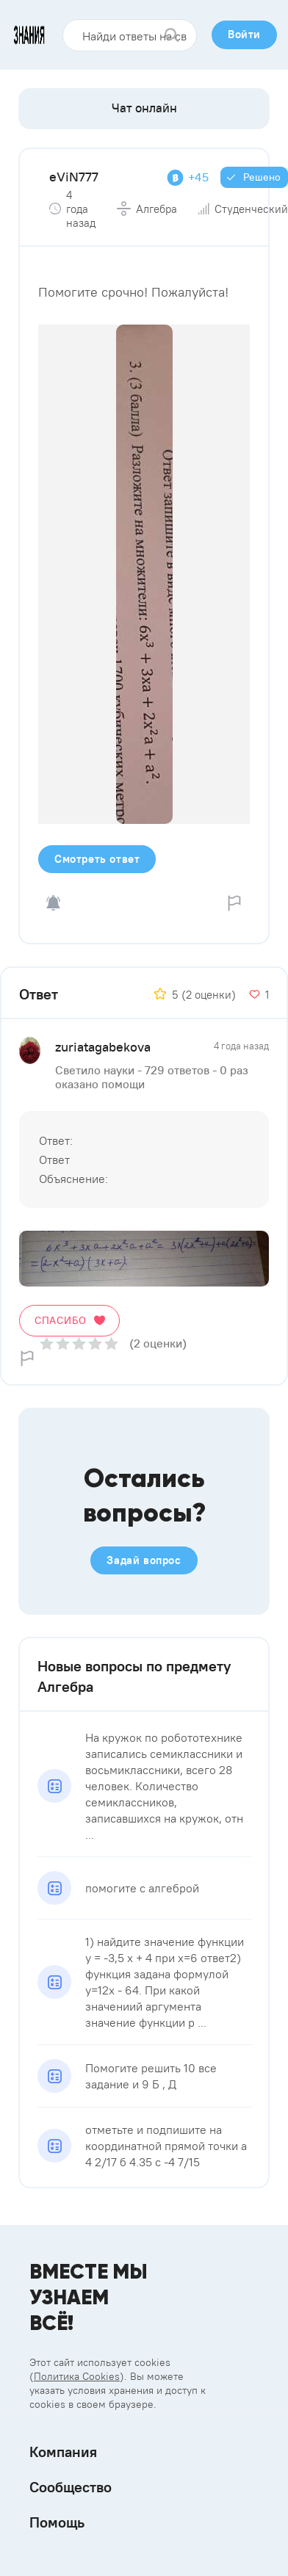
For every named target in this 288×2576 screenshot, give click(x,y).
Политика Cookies (77, 2376)
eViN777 (73, 176)
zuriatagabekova (103, 1046)
